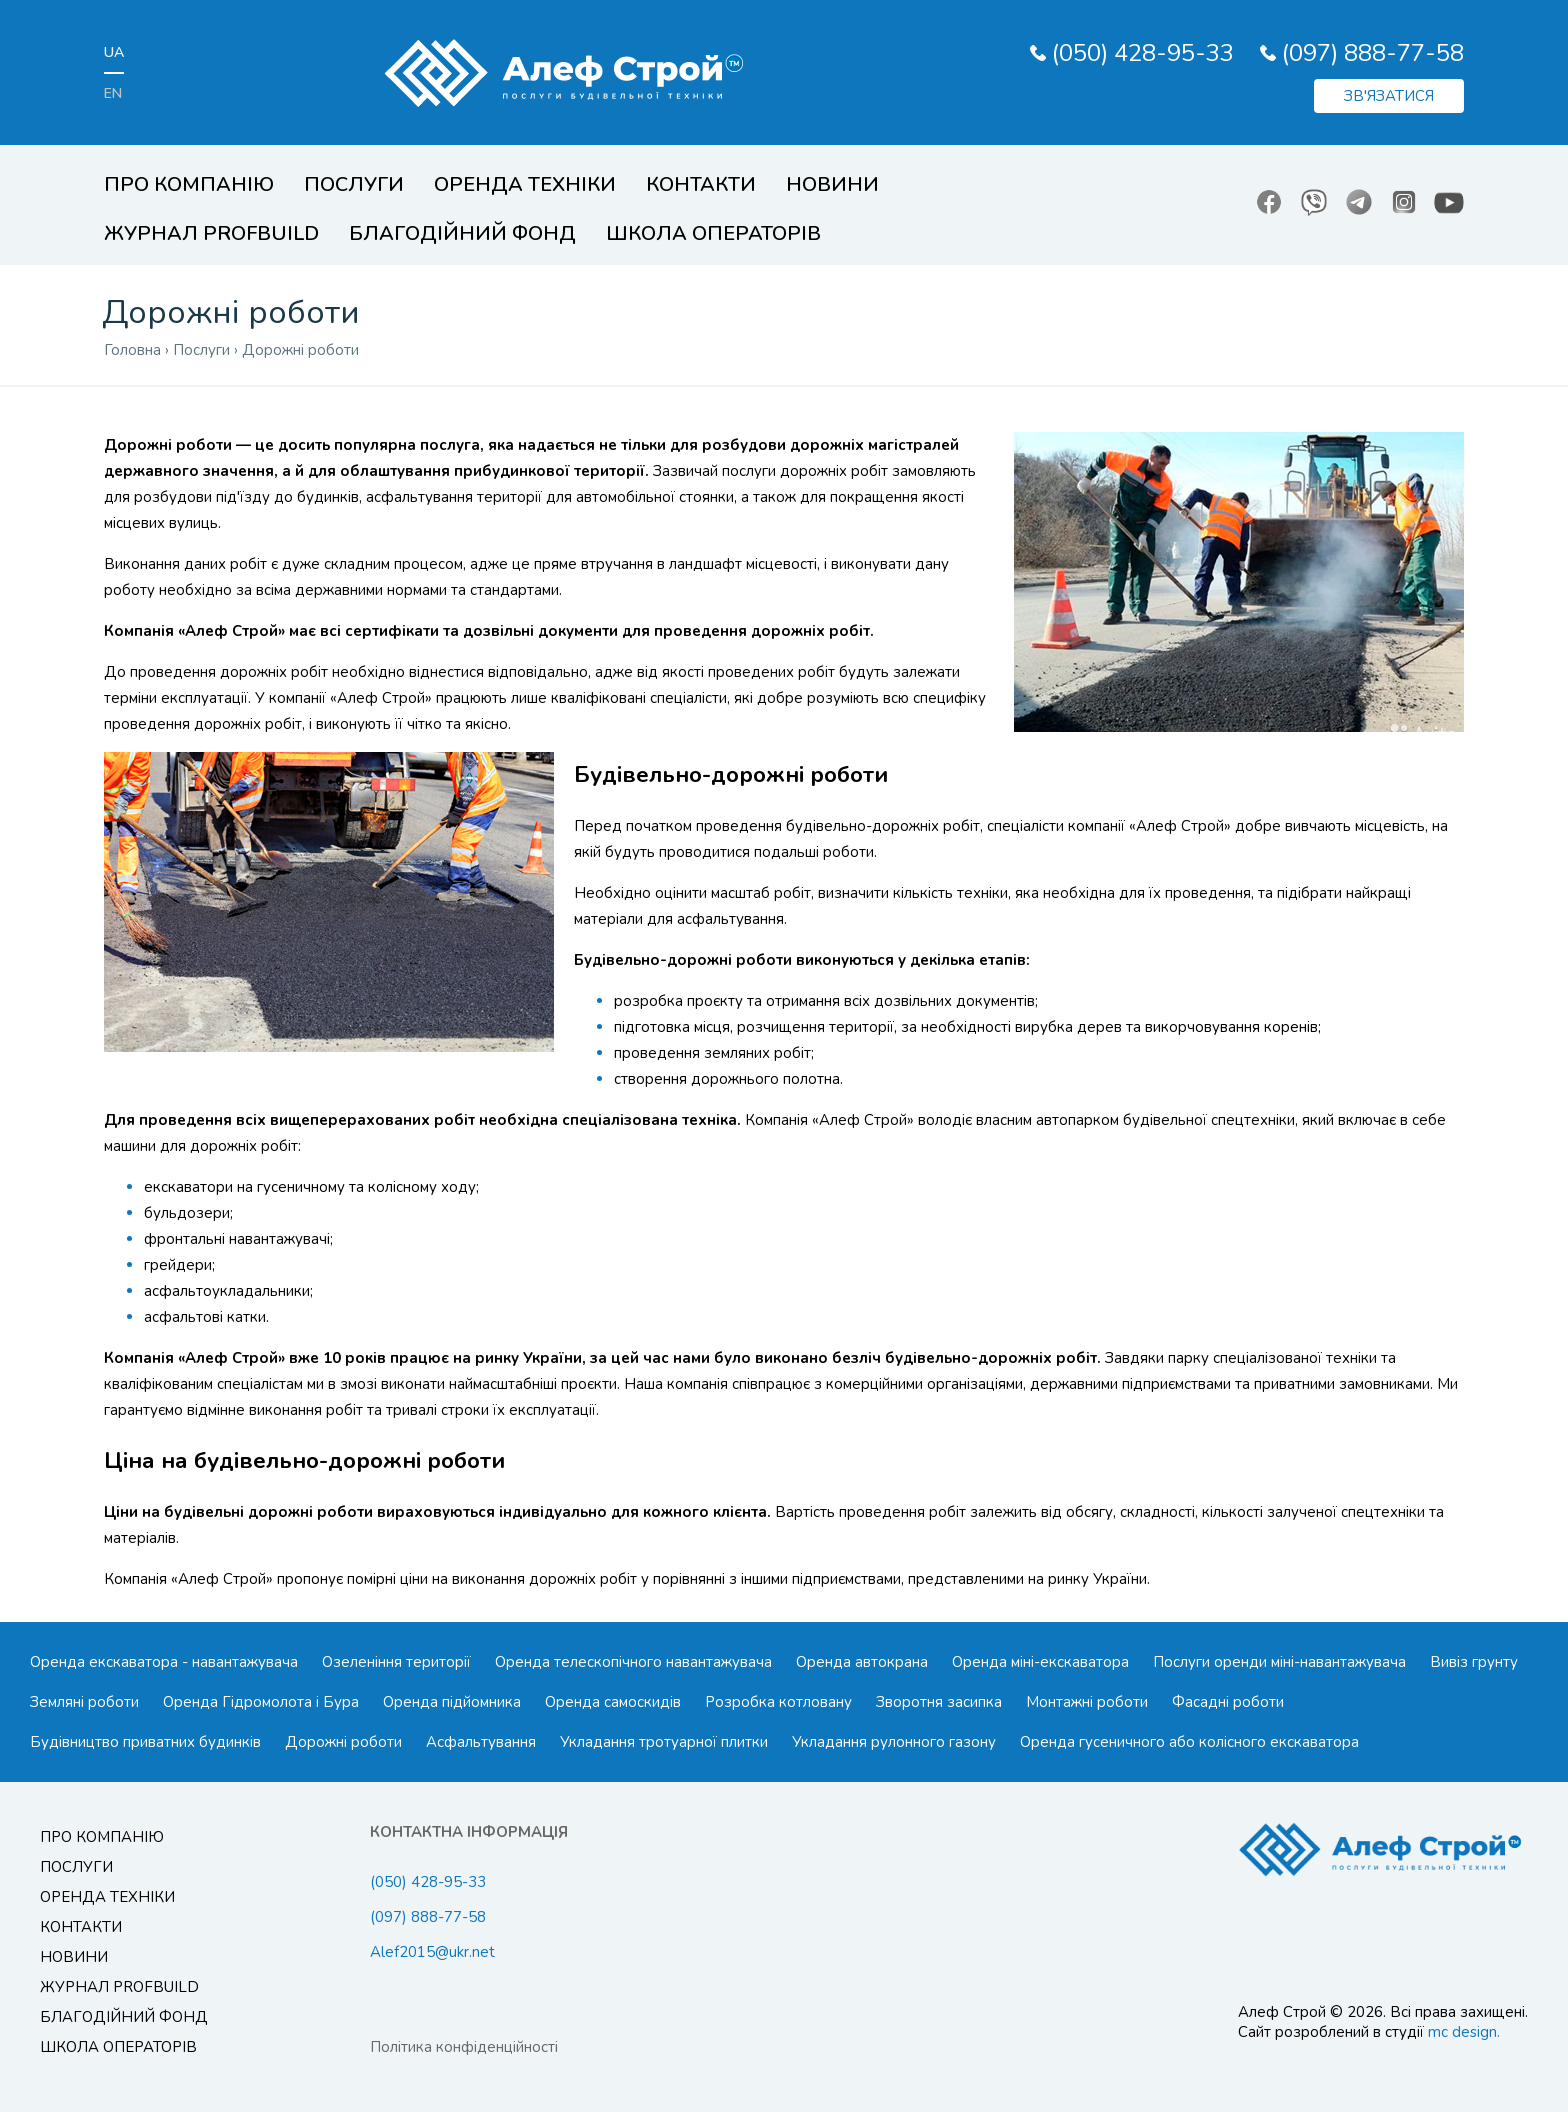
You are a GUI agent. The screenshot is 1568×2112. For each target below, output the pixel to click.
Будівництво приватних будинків (145, 1742)
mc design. (1464, 2032)
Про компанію (189, 184)
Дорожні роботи (343, 1742)
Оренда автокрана (862, 1662)
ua (114, 52)
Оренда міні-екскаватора (1040, 1662)
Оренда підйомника (452, 1702)
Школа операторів (713, 233)
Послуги (354, 184)
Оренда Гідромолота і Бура (261, 1702)
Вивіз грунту (1474, 1662)
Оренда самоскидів (613, 1702)
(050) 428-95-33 (1143, 53)
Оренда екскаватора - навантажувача (164, 1662)
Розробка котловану (778, 1702)
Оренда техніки (525, 184)
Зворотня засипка (939, 1702)
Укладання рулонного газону (894, 1742)
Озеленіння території (396, 1662)
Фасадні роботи (1228, 1702)
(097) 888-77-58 (1373, 53)
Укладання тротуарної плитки (664, 1742)
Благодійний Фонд (462, 233)
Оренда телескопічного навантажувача (633, 1662)
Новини (832, 184)
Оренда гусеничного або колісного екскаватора (1189, 1742)
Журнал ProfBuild (211, 233)
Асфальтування (481, 1742)
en (113, 93)
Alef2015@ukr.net (432, 1952)
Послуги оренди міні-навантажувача (1279, 1662)
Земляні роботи (84, 1702)
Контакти (701, 184)
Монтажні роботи (1087, 1702)
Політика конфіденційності (464, 2047)
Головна (132, 350)
